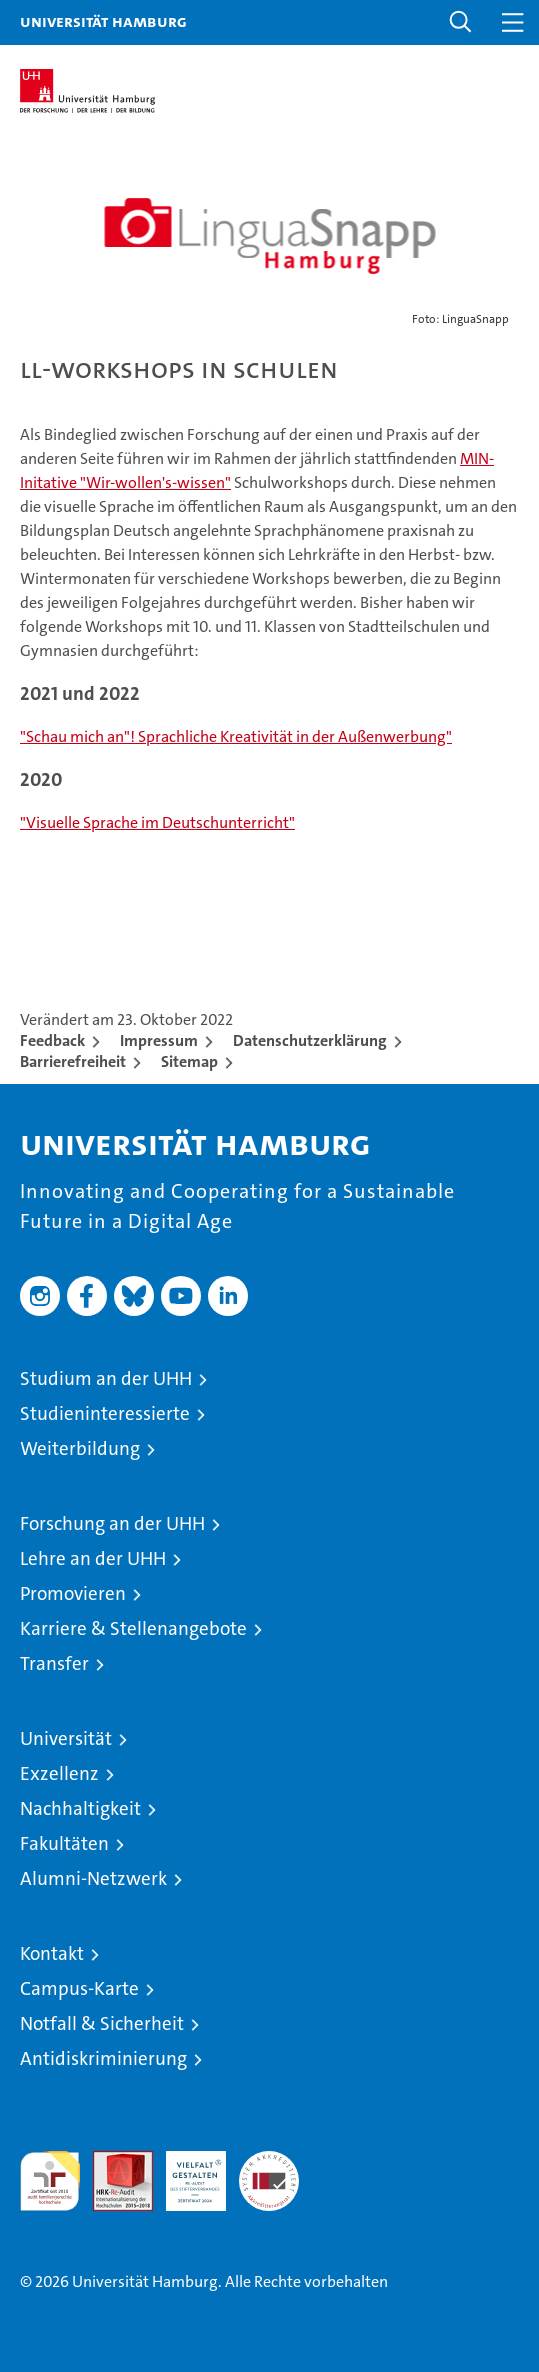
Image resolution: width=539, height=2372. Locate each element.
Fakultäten (64, 1843)
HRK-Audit (185, 2172)
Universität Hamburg (103, 21)
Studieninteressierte (105, 1413)
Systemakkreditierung (269, 2161)
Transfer (54, 1663)
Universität (66, 1738)
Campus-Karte (79, 1988)
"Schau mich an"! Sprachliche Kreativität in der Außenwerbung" (236, 736)
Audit (112, 2161)
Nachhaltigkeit (80, 1808)
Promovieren (73, 1593)
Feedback (52, 1040)
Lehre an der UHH (93, 1558)
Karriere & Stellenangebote (133, 1628)
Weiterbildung (80, 1448)
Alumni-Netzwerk (93, 1878)
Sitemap (189, 1061)
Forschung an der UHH (112, 1523)
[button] (461, 22)
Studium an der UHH (106, 1378)
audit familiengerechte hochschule (50, 2181)
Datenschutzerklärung (310, 1040)
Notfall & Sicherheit (102, 2023)
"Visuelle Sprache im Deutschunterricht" (157, 822)
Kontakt (52, 1953)
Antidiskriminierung (103, 2058)
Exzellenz (59, 1773)
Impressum (159, 1040)
